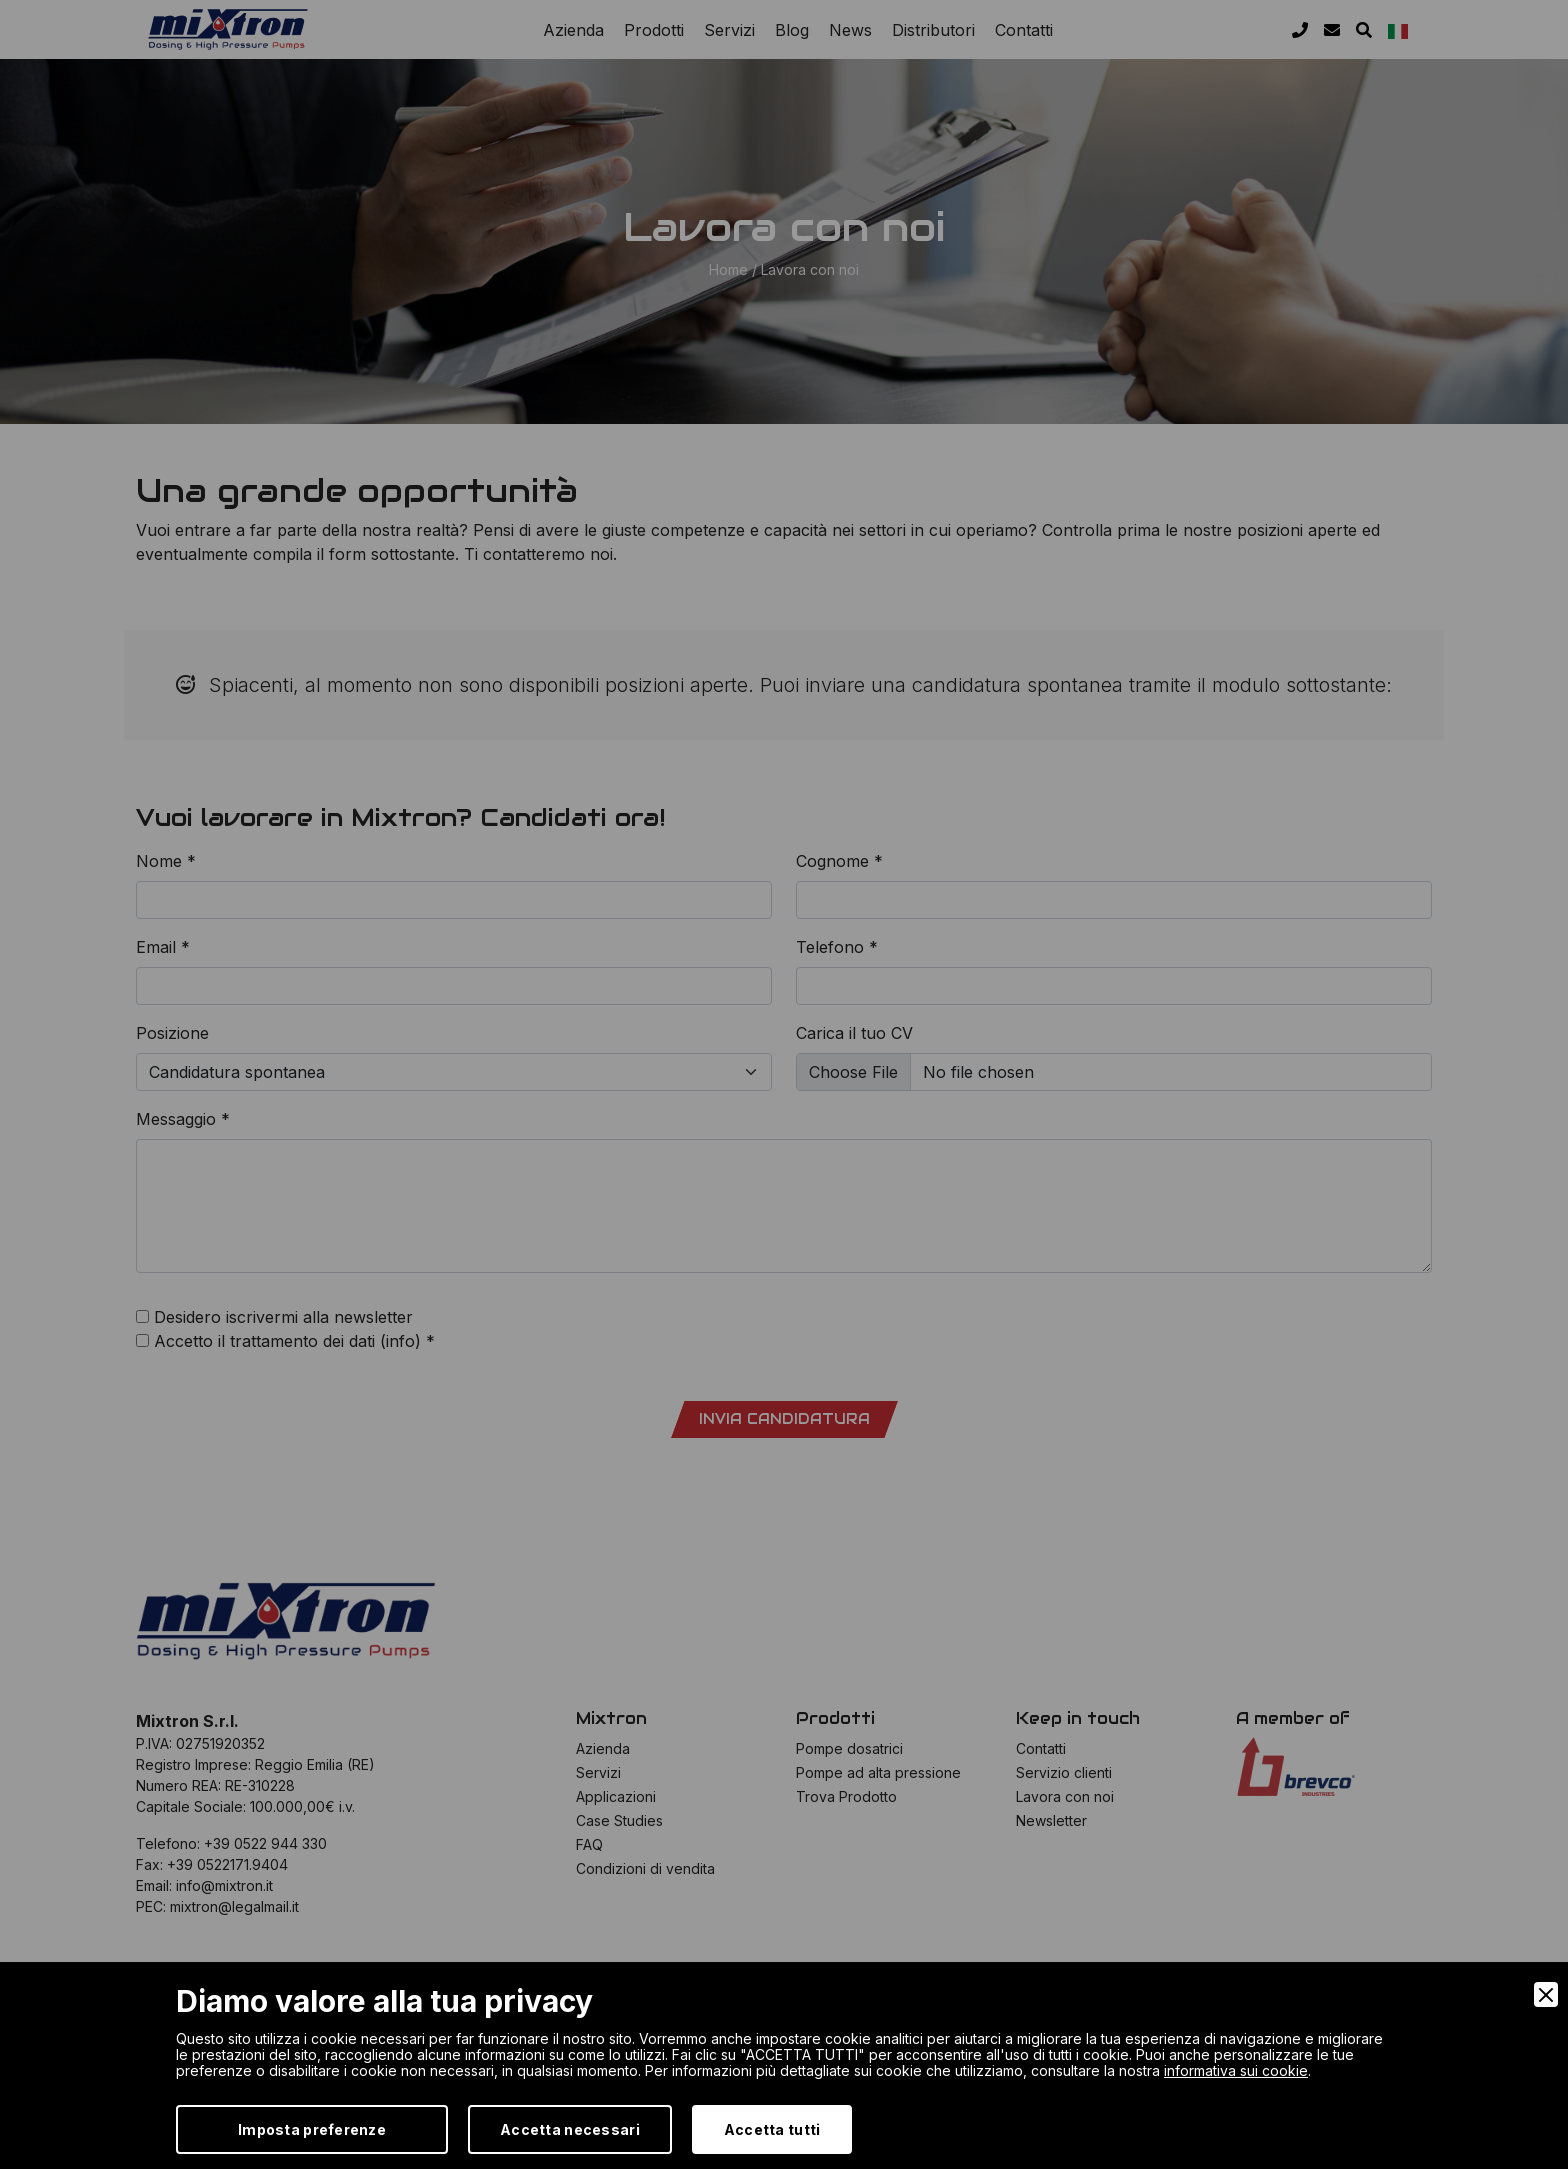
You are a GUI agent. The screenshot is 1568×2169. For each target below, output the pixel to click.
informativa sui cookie (1236, 2070)
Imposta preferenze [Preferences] (312, 2129)
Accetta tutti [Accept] (772, 2129)
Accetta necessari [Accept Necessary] (570, 2129)
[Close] (1546, 1994)
